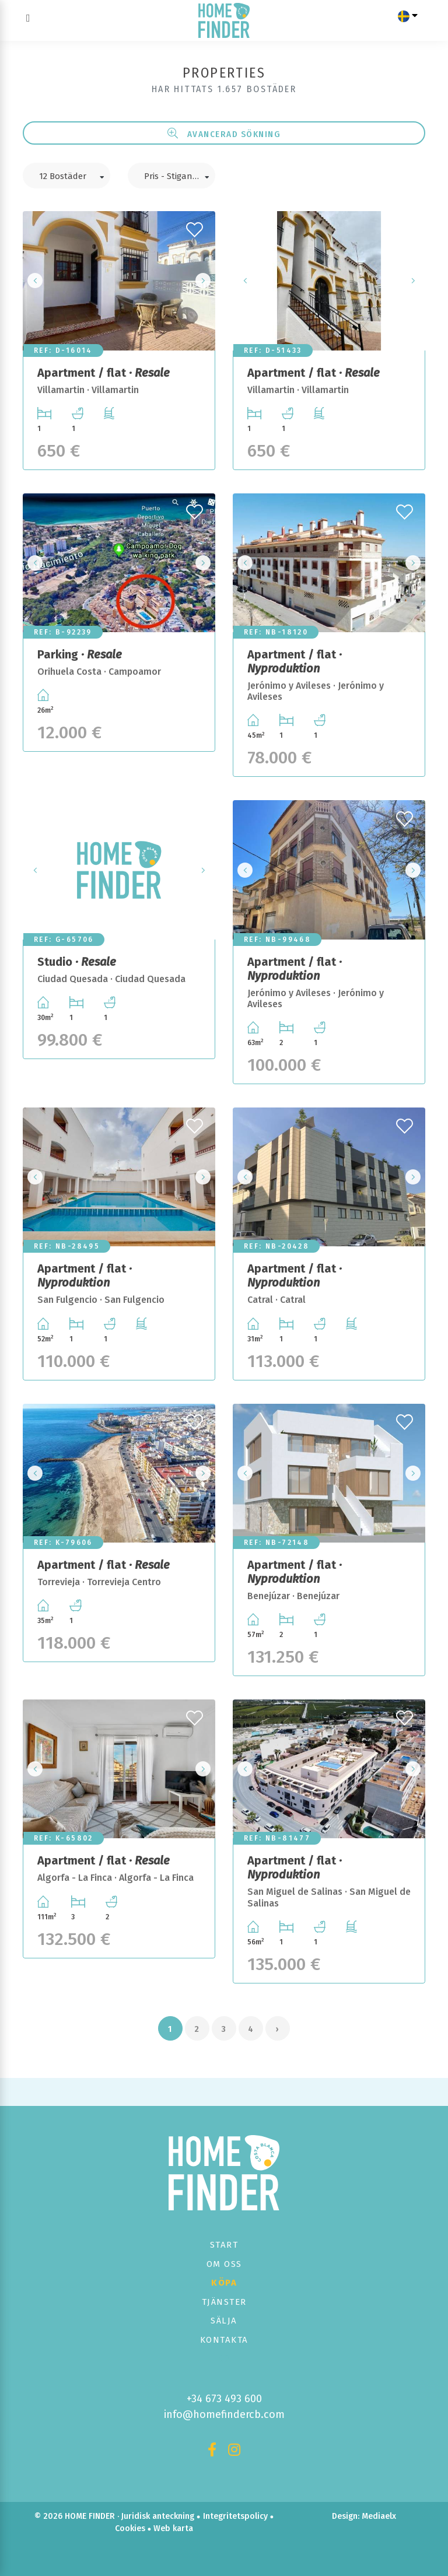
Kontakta (224, 2340)
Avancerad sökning (224, 133)
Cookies (130, 2528)
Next (203, 280)
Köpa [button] (224, 2282)
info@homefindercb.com (224, 2414)
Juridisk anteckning (157, 2516)
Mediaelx (379, 2516)
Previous (35, 280)
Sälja (224, 2320)
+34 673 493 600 (224, 2398)
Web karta (173, 2528)
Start (224, 2244)
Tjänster (224, 2302)
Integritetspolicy (235, 2516)
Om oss (224, 2264)
